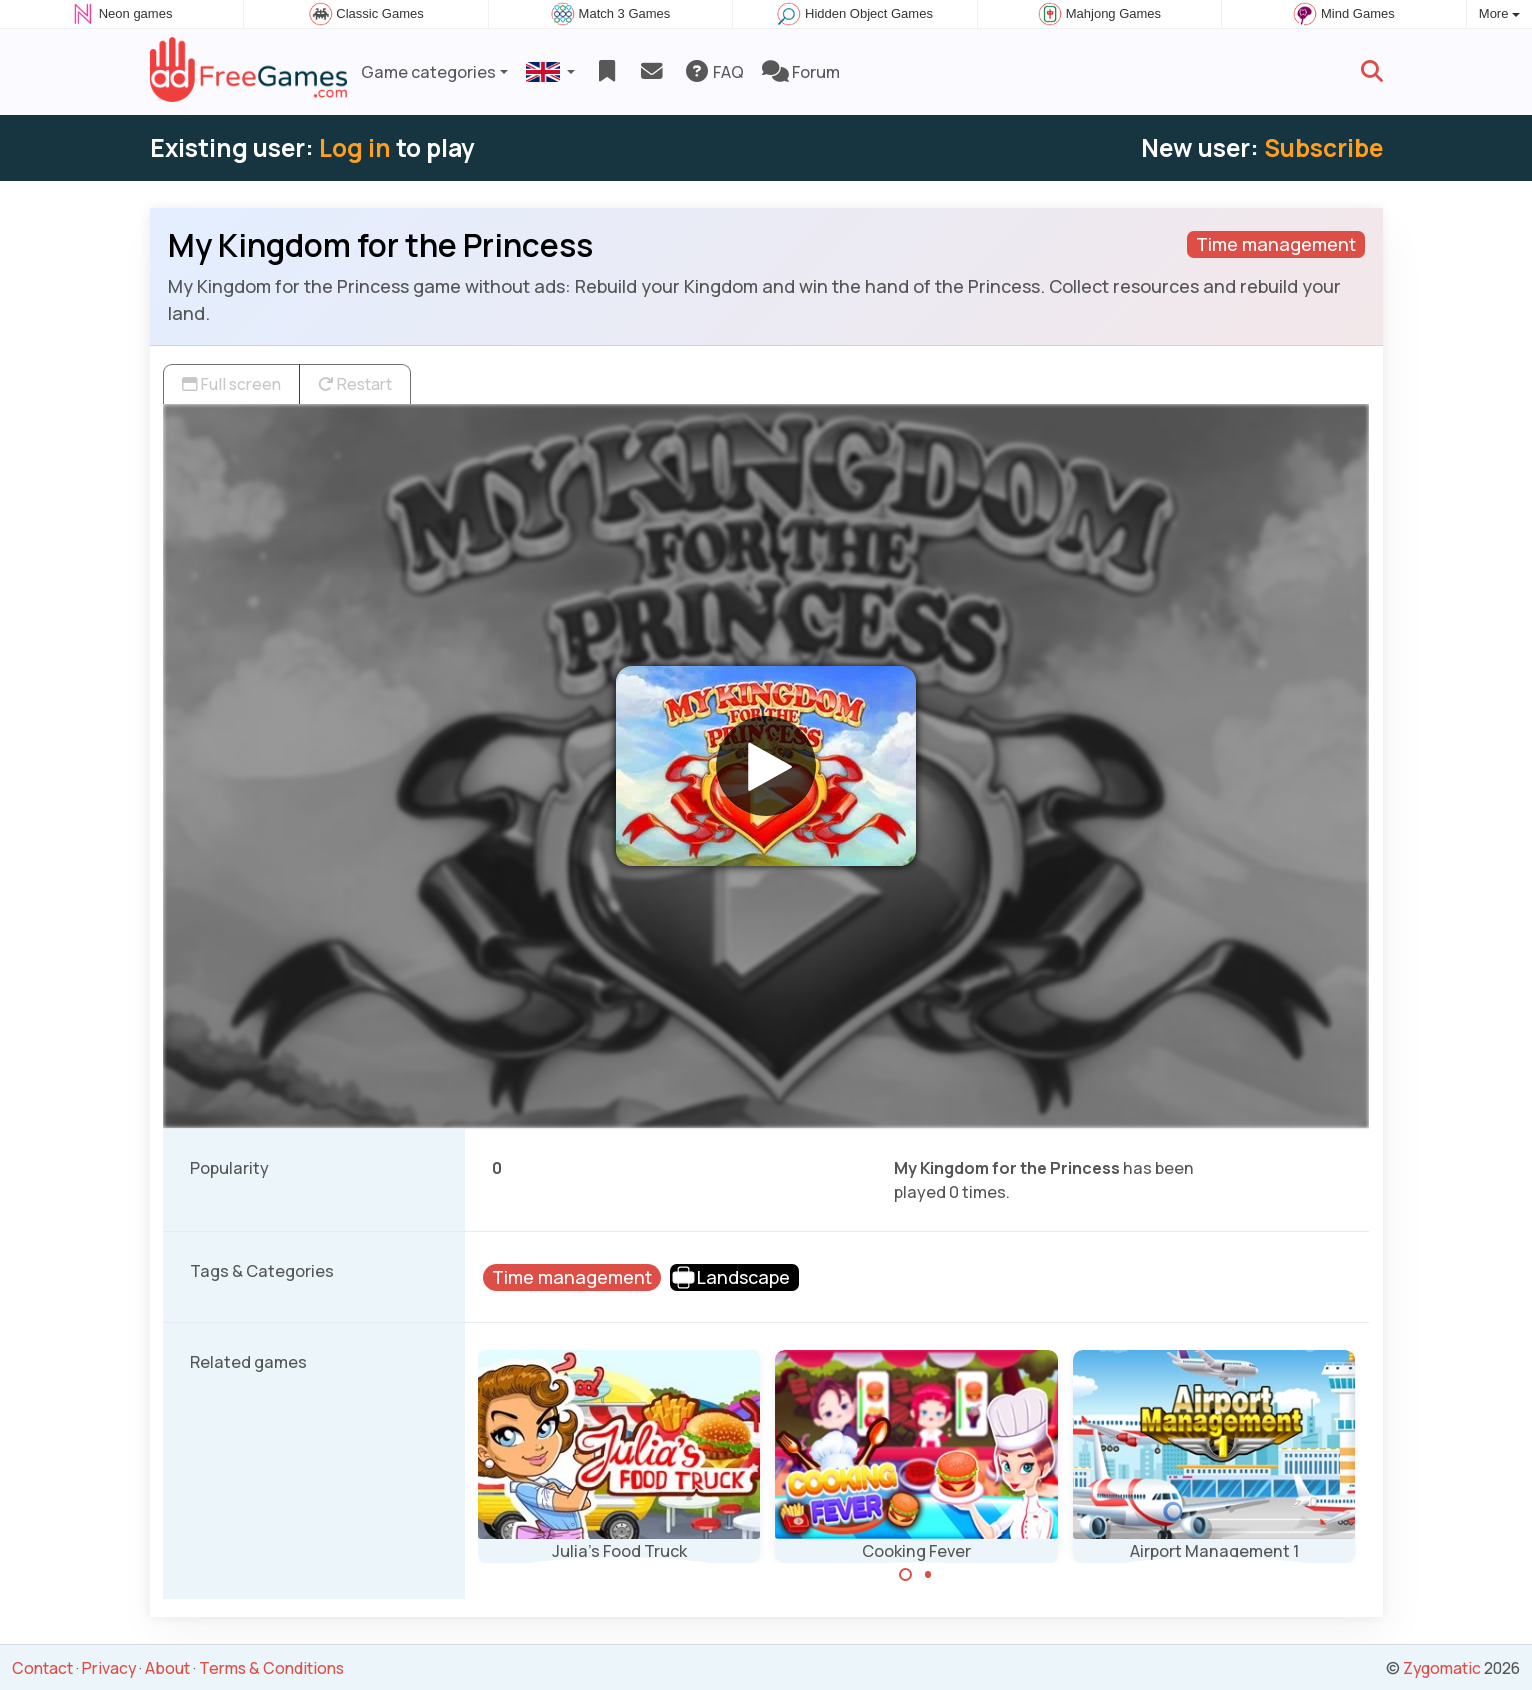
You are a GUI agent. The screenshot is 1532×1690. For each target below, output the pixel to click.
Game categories (428, 72)
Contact (42, 1668)
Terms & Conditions (271, 1668)
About (167, 1668)
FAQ (713, 72)
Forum (801, 72)
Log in (355, 147)
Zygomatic (1442, 1668)
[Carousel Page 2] (928, 1575)
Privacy (109, 1668)
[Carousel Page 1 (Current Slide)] (906, 1575)
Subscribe (1323, 147)
